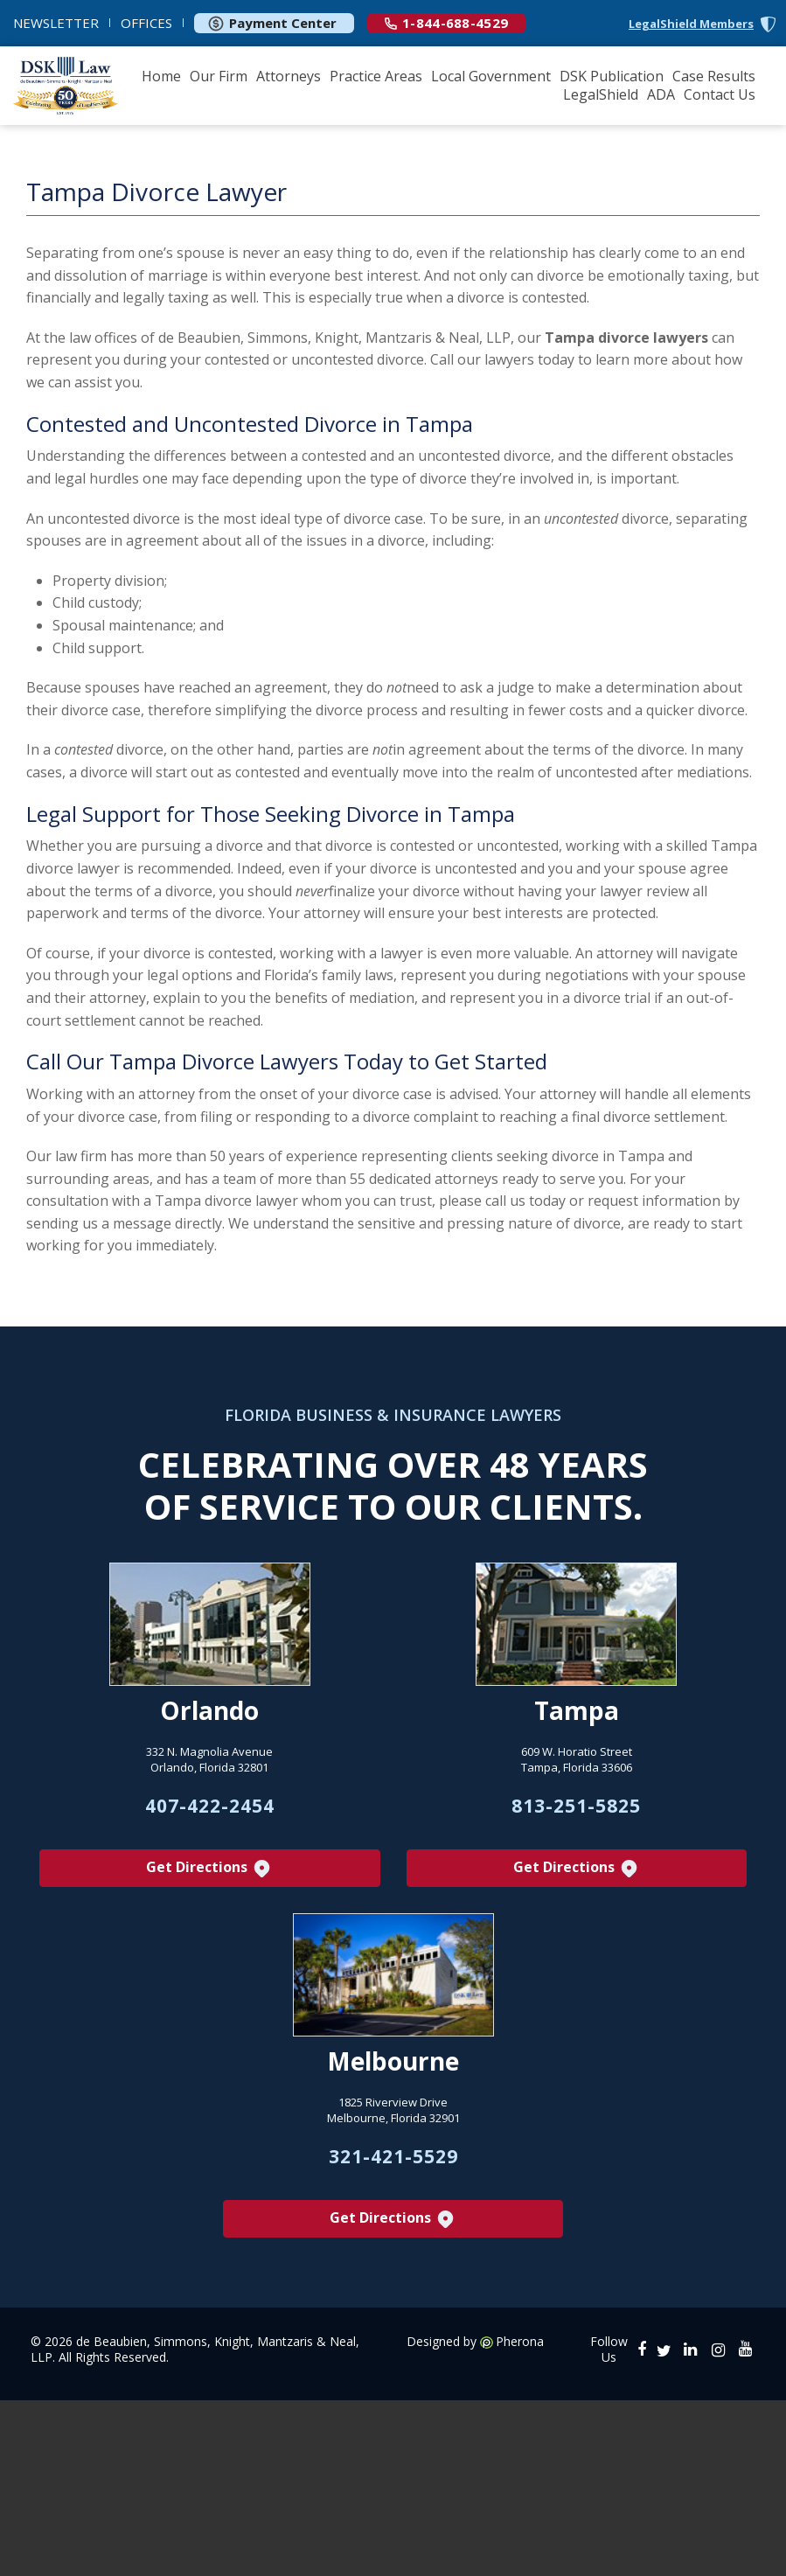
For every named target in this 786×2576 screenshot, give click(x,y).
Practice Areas (376, 76)
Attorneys (288, 76)
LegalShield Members (691, 24)
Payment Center (272, 22)
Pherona (520, 2342)
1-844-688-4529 (446, 22)
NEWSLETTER (56, 22)
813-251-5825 (576, 1806)
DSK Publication (612, 76)
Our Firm (218, 76)
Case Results (713, 76)
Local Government (491, 76)
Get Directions (209, 1869)
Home (161, 76)
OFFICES (146, 22)
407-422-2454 (210, 1806)
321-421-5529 (393, 2157)
